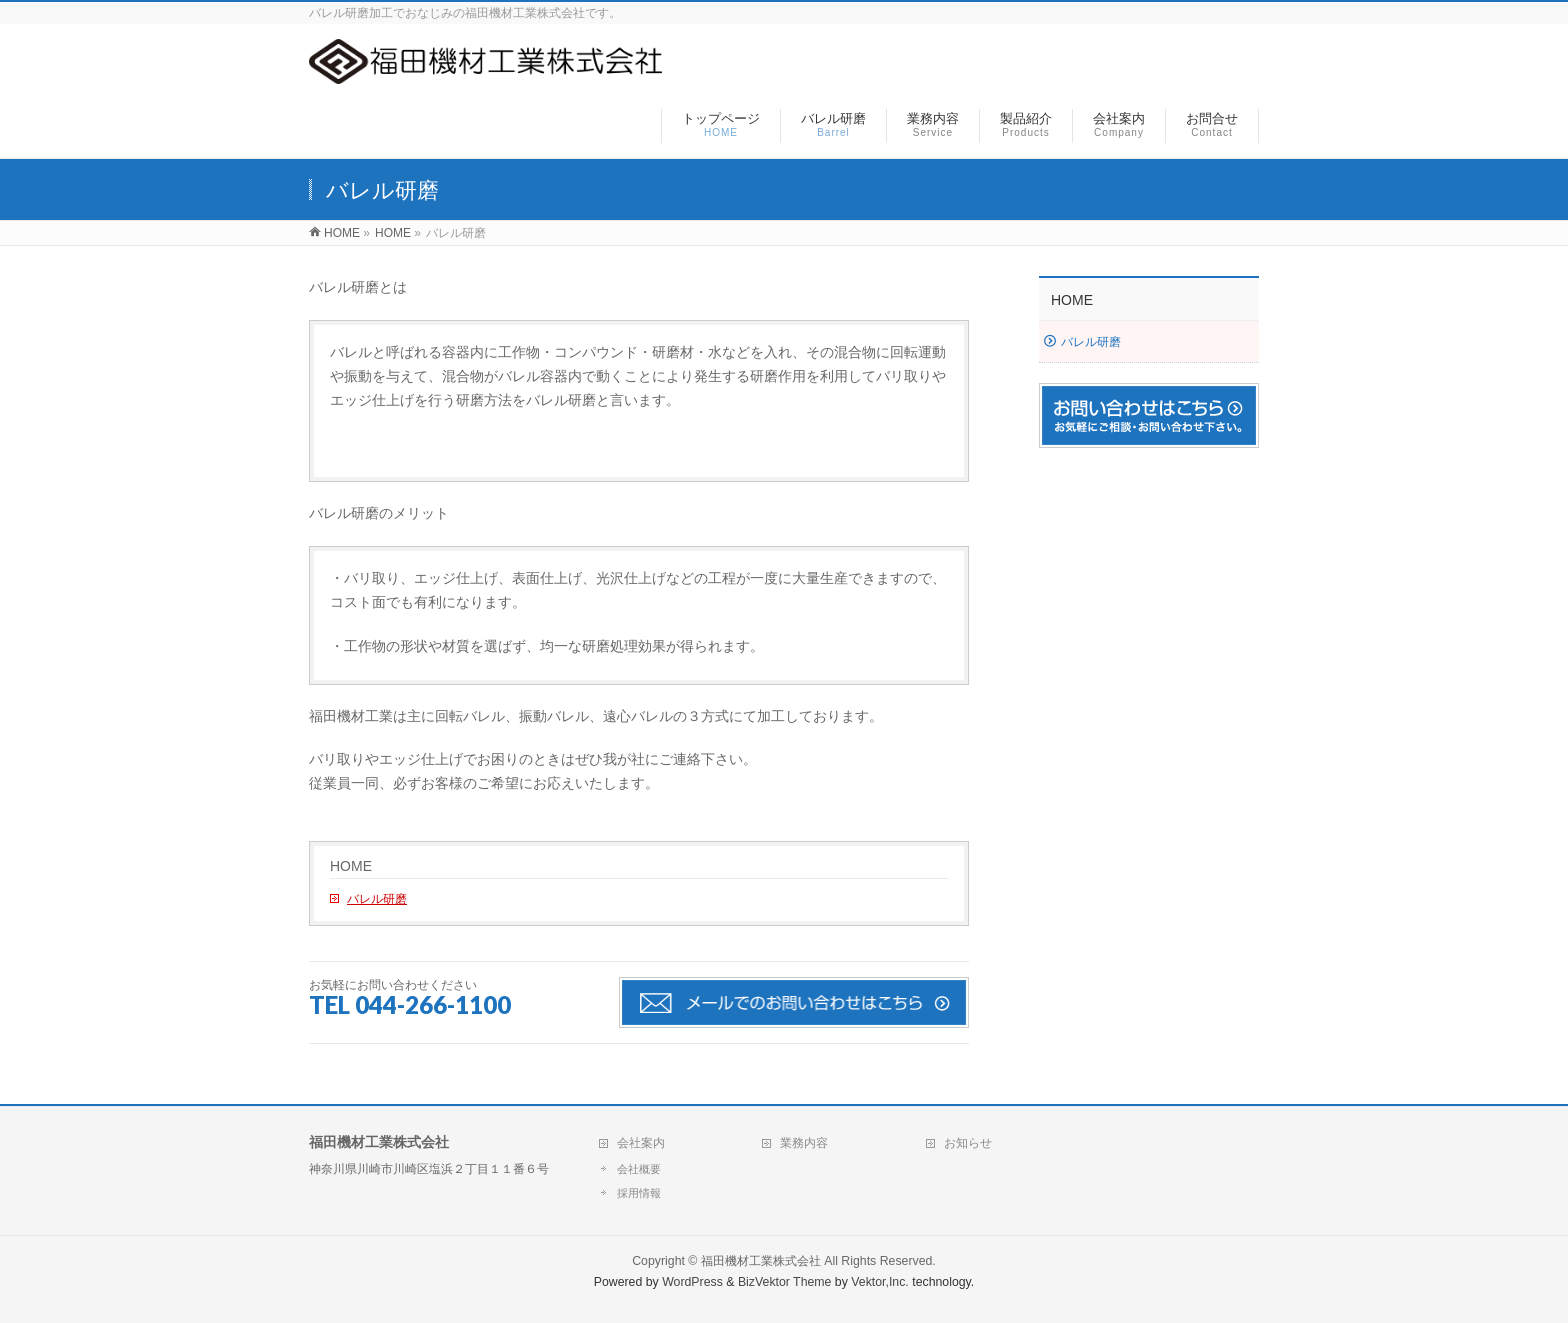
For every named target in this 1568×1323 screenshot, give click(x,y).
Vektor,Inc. (880, 1282)
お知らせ (968, 1143)
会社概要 (639, 1169)
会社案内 (641, 1143)
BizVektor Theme (785, 1282)
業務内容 (804, 1143)
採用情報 (639, 1193)
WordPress (692, 1282)
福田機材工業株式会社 (761, 1261)
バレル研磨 (377, 899)
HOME (351, 866)
